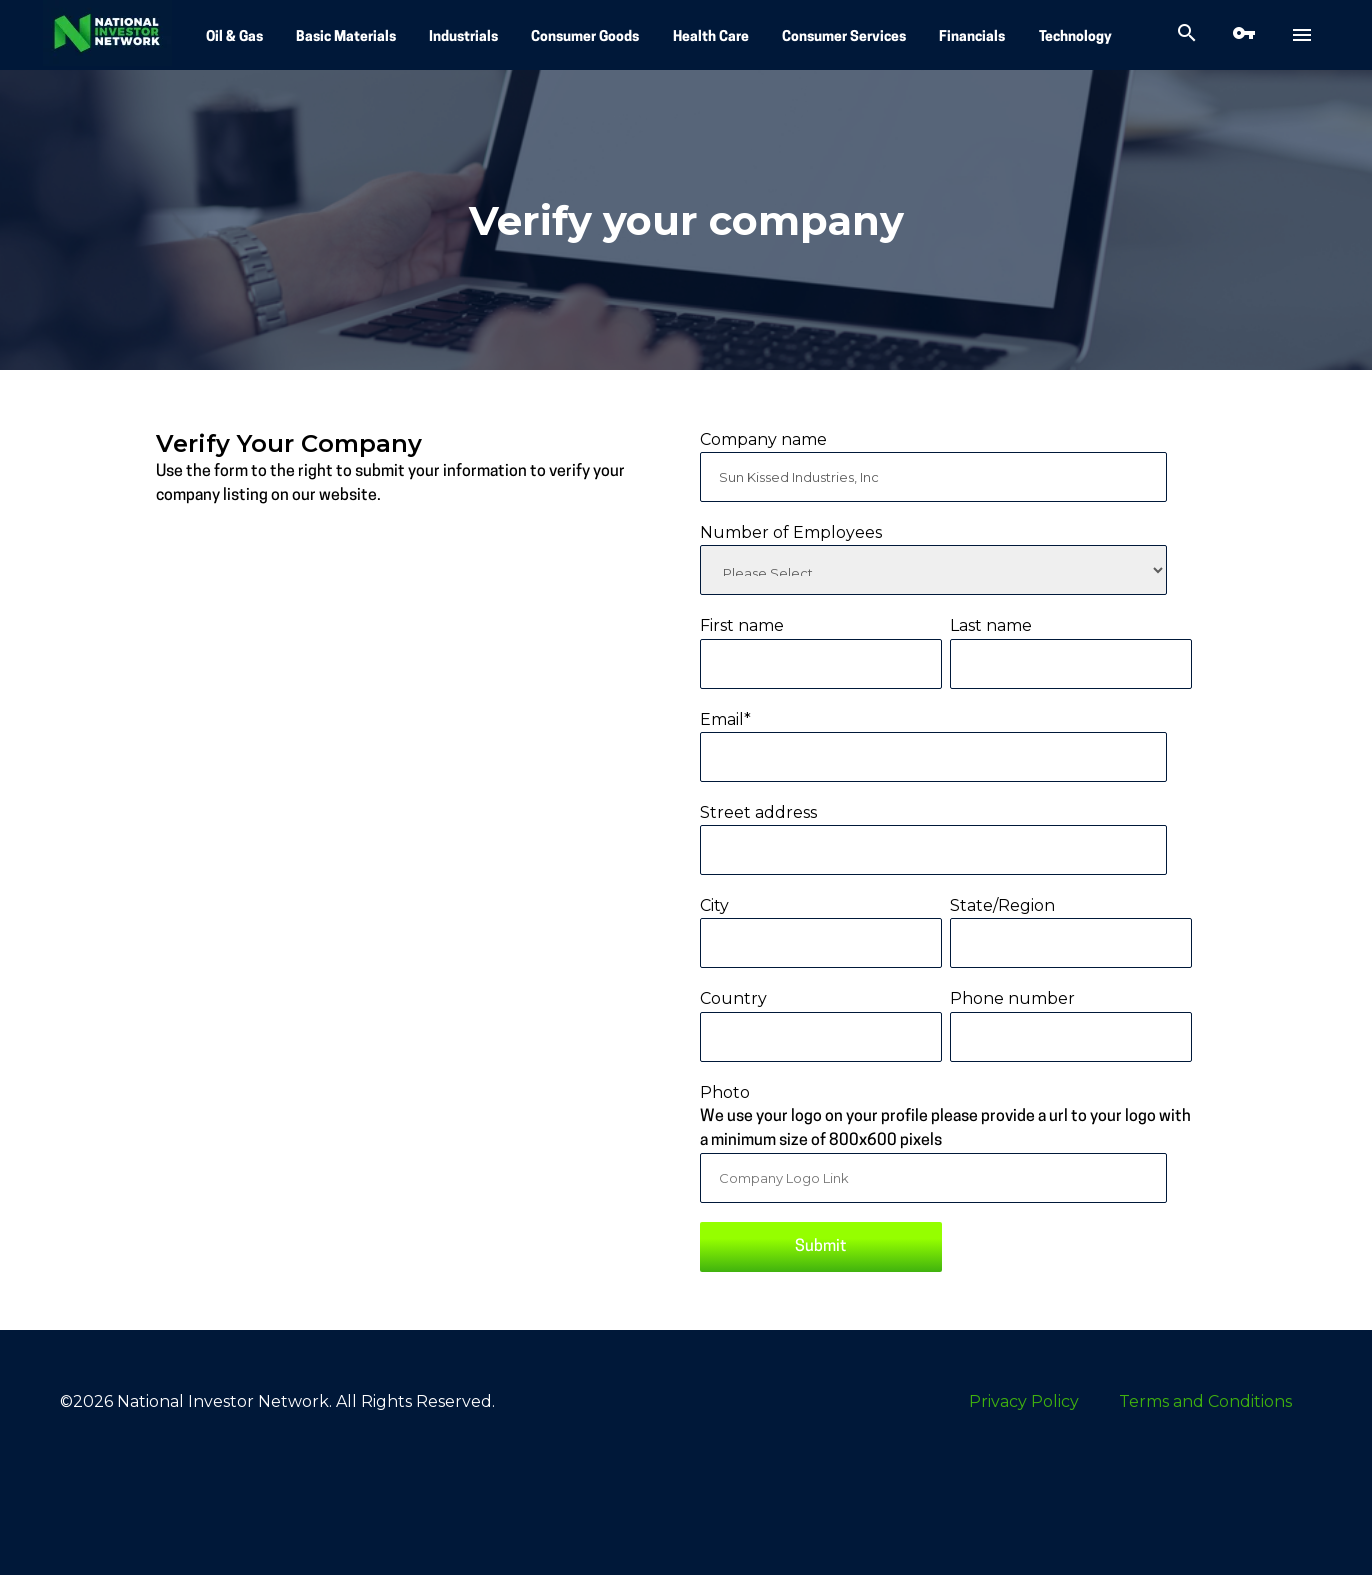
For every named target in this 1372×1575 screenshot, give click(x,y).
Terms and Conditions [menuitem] (1205, 1401)
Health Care (711, 37)
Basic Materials (346, 37)
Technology (1075, 37)
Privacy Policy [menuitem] (1024, 1401)
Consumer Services (844, 37)
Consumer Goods (585, 37)
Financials (972, 37)
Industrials (463, 37)
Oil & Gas (234, 37)
